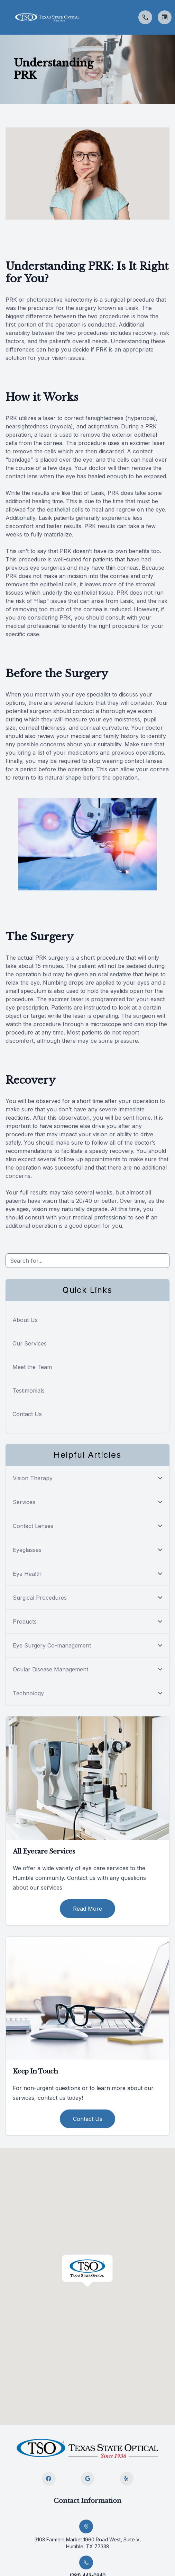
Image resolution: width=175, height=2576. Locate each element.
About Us (25, 1319)
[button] (5, 17)
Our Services (29, 1343)
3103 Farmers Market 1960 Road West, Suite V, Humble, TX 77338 (88, 2543)
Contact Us (27, 1414)
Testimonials (28, 1390)
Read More (87, 1908)
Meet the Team (32, 1366)
